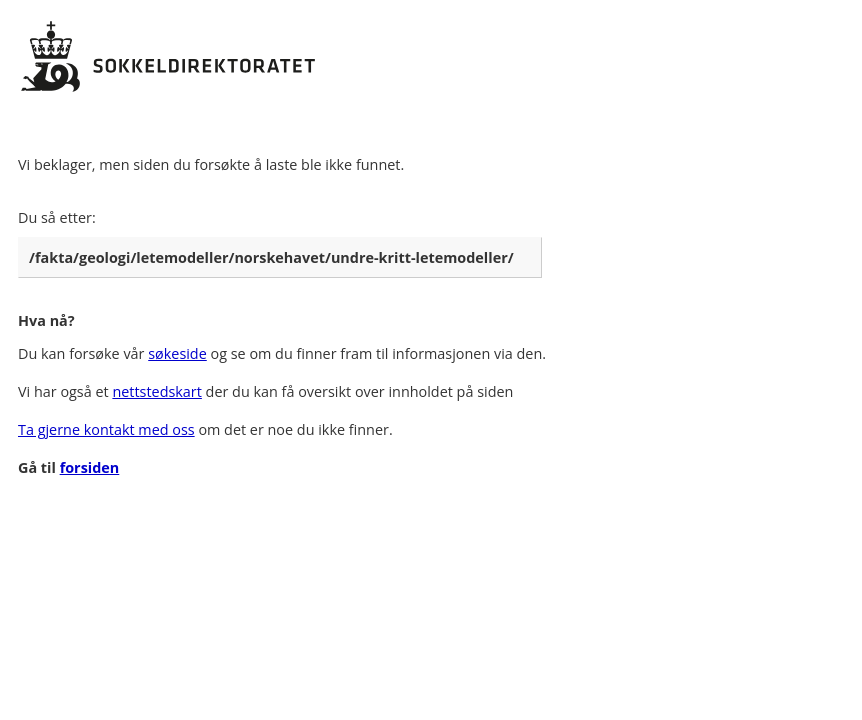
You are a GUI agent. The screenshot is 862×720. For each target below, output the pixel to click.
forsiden (90, 467)
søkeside (177, 353)
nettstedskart (156, 391)
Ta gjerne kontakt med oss (106, 429)
